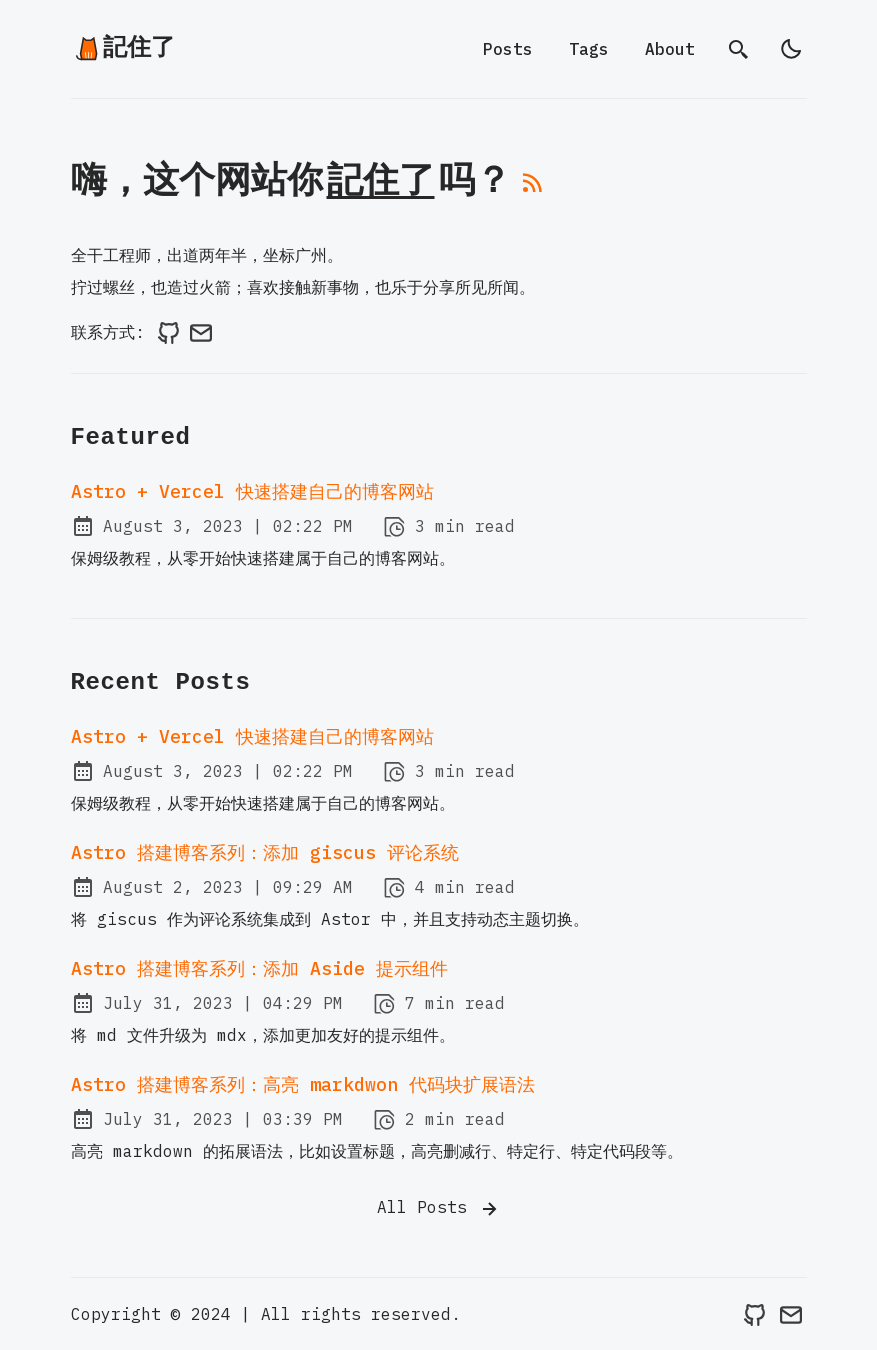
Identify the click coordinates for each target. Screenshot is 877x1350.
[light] (791, 49)
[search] (739, 49)
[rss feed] (533, 190)
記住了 (124, 48)
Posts (508, 49)
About (670, 49)
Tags (589, 49)
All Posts (439, 1209)
